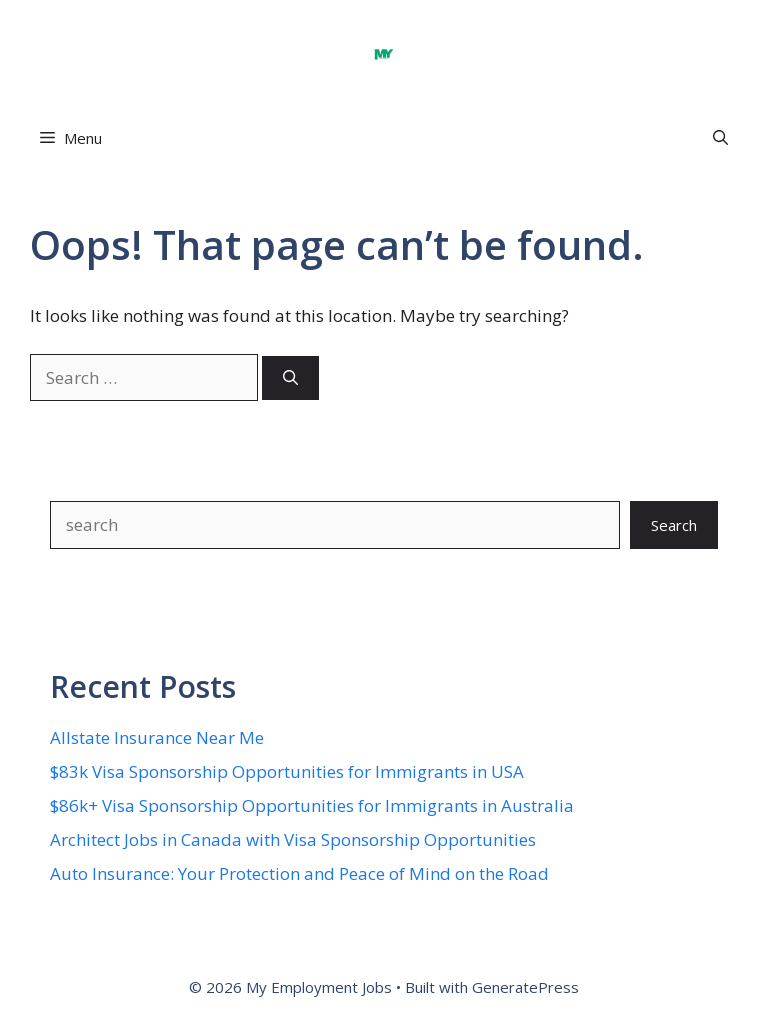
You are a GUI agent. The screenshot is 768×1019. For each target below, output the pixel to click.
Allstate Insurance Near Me (157, 737)
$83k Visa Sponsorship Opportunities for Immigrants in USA (287, 771)
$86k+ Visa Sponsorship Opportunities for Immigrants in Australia (312, 805)
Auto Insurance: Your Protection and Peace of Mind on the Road (299, 873)
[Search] (290, 378)
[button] (720, 138)
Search (674, 525)
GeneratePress (525, 987)
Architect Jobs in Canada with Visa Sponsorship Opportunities (293, 839)
